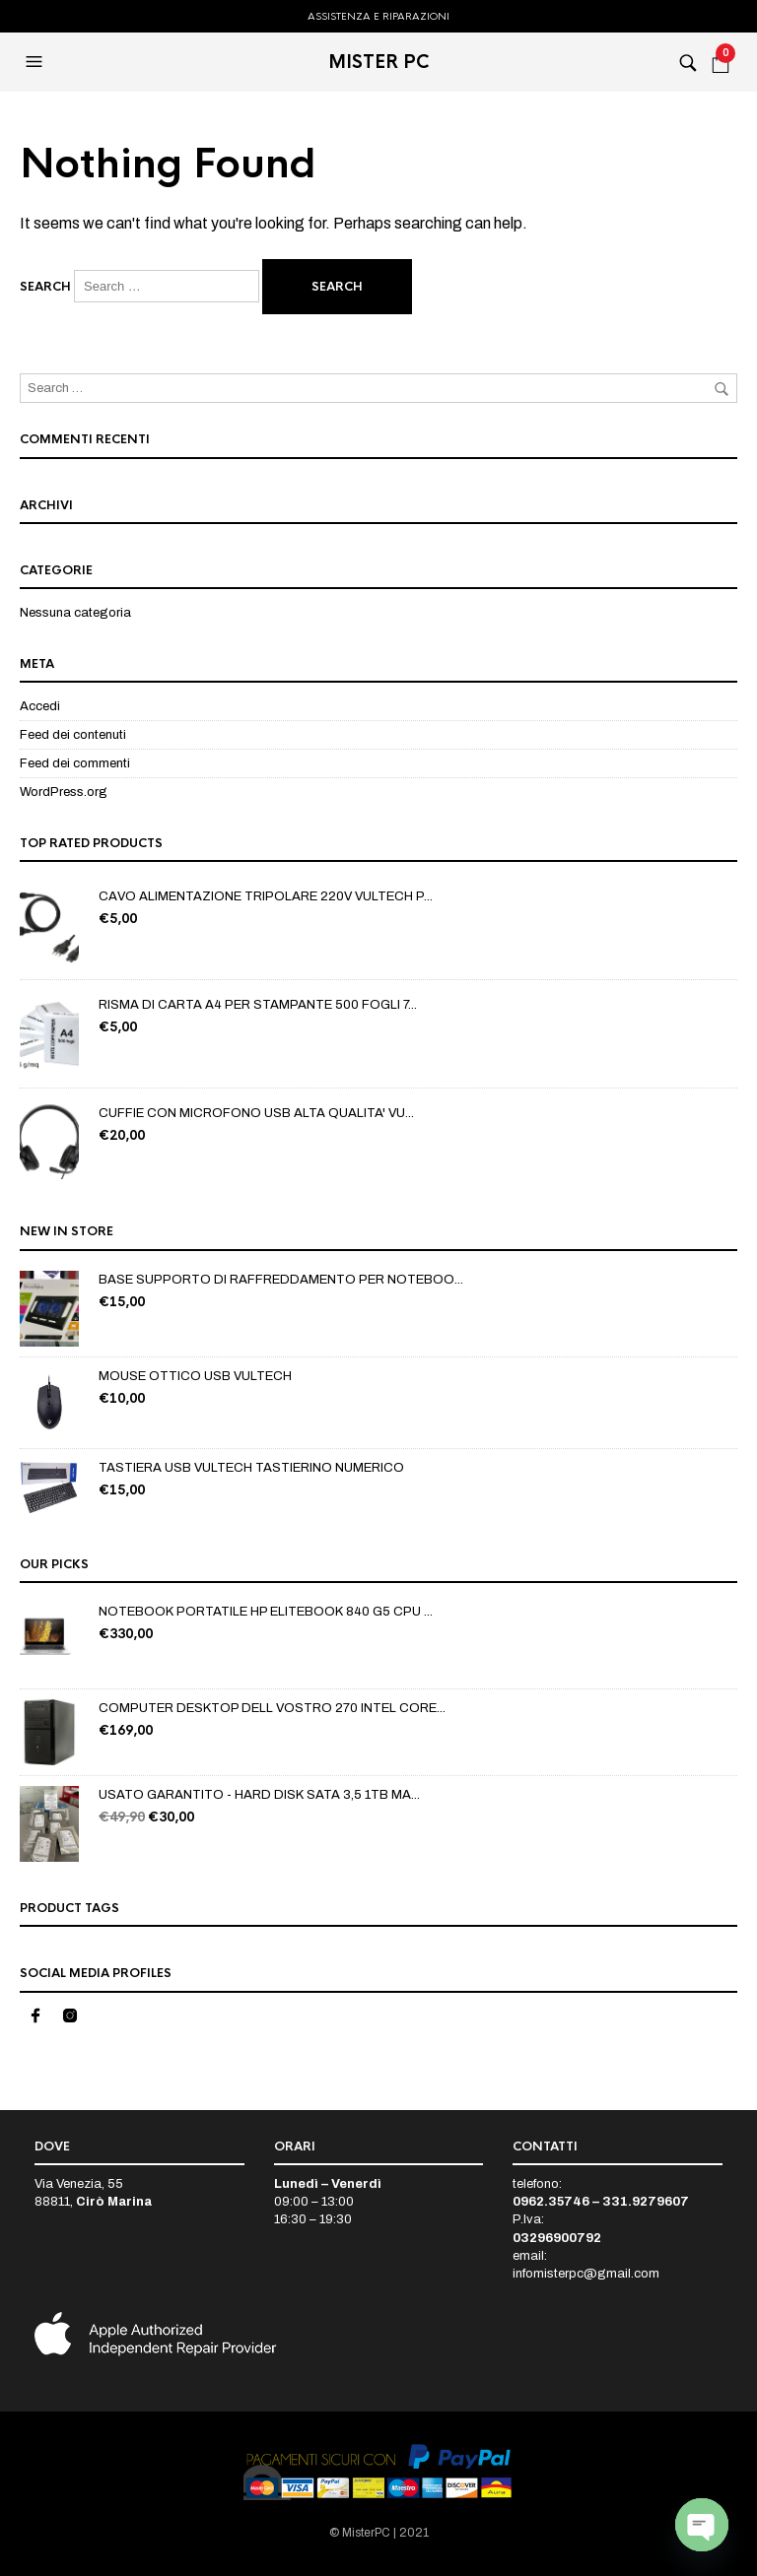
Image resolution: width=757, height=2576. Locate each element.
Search (45, 287)
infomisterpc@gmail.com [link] (586, 2273)
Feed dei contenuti (73, 735)
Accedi (40, 706)
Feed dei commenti (75, 763)
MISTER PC (379, 62)
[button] (40, 62)
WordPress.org (63, 792)
